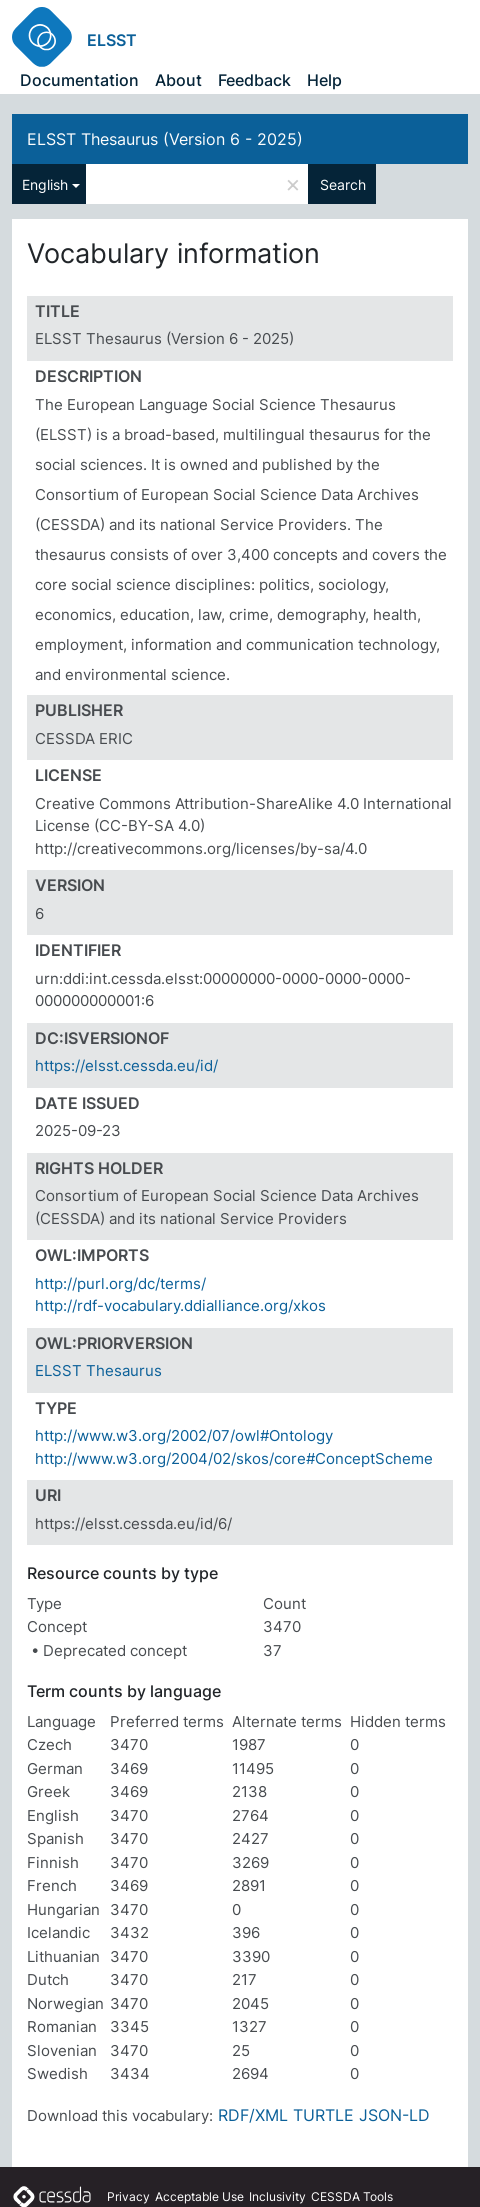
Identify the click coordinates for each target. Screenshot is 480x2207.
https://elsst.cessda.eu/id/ (126, 1065)
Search (343, 184)
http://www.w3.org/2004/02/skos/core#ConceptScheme (234, 1458)
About (178, 80)
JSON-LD (394, 2115)
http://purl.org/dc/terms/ (120, 1283)
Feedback (254, 80)
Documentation (79, 80)
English (45, 184)
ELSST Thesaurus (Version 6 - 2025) (165, 139)
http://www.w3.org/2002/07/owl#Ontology (184, 1435)
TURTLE (323, 2115)
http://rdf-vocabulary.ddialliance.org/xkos (180, 1305)
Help (324, 80)
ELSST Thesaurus (98, 1370)
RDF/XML (253, 2115)
